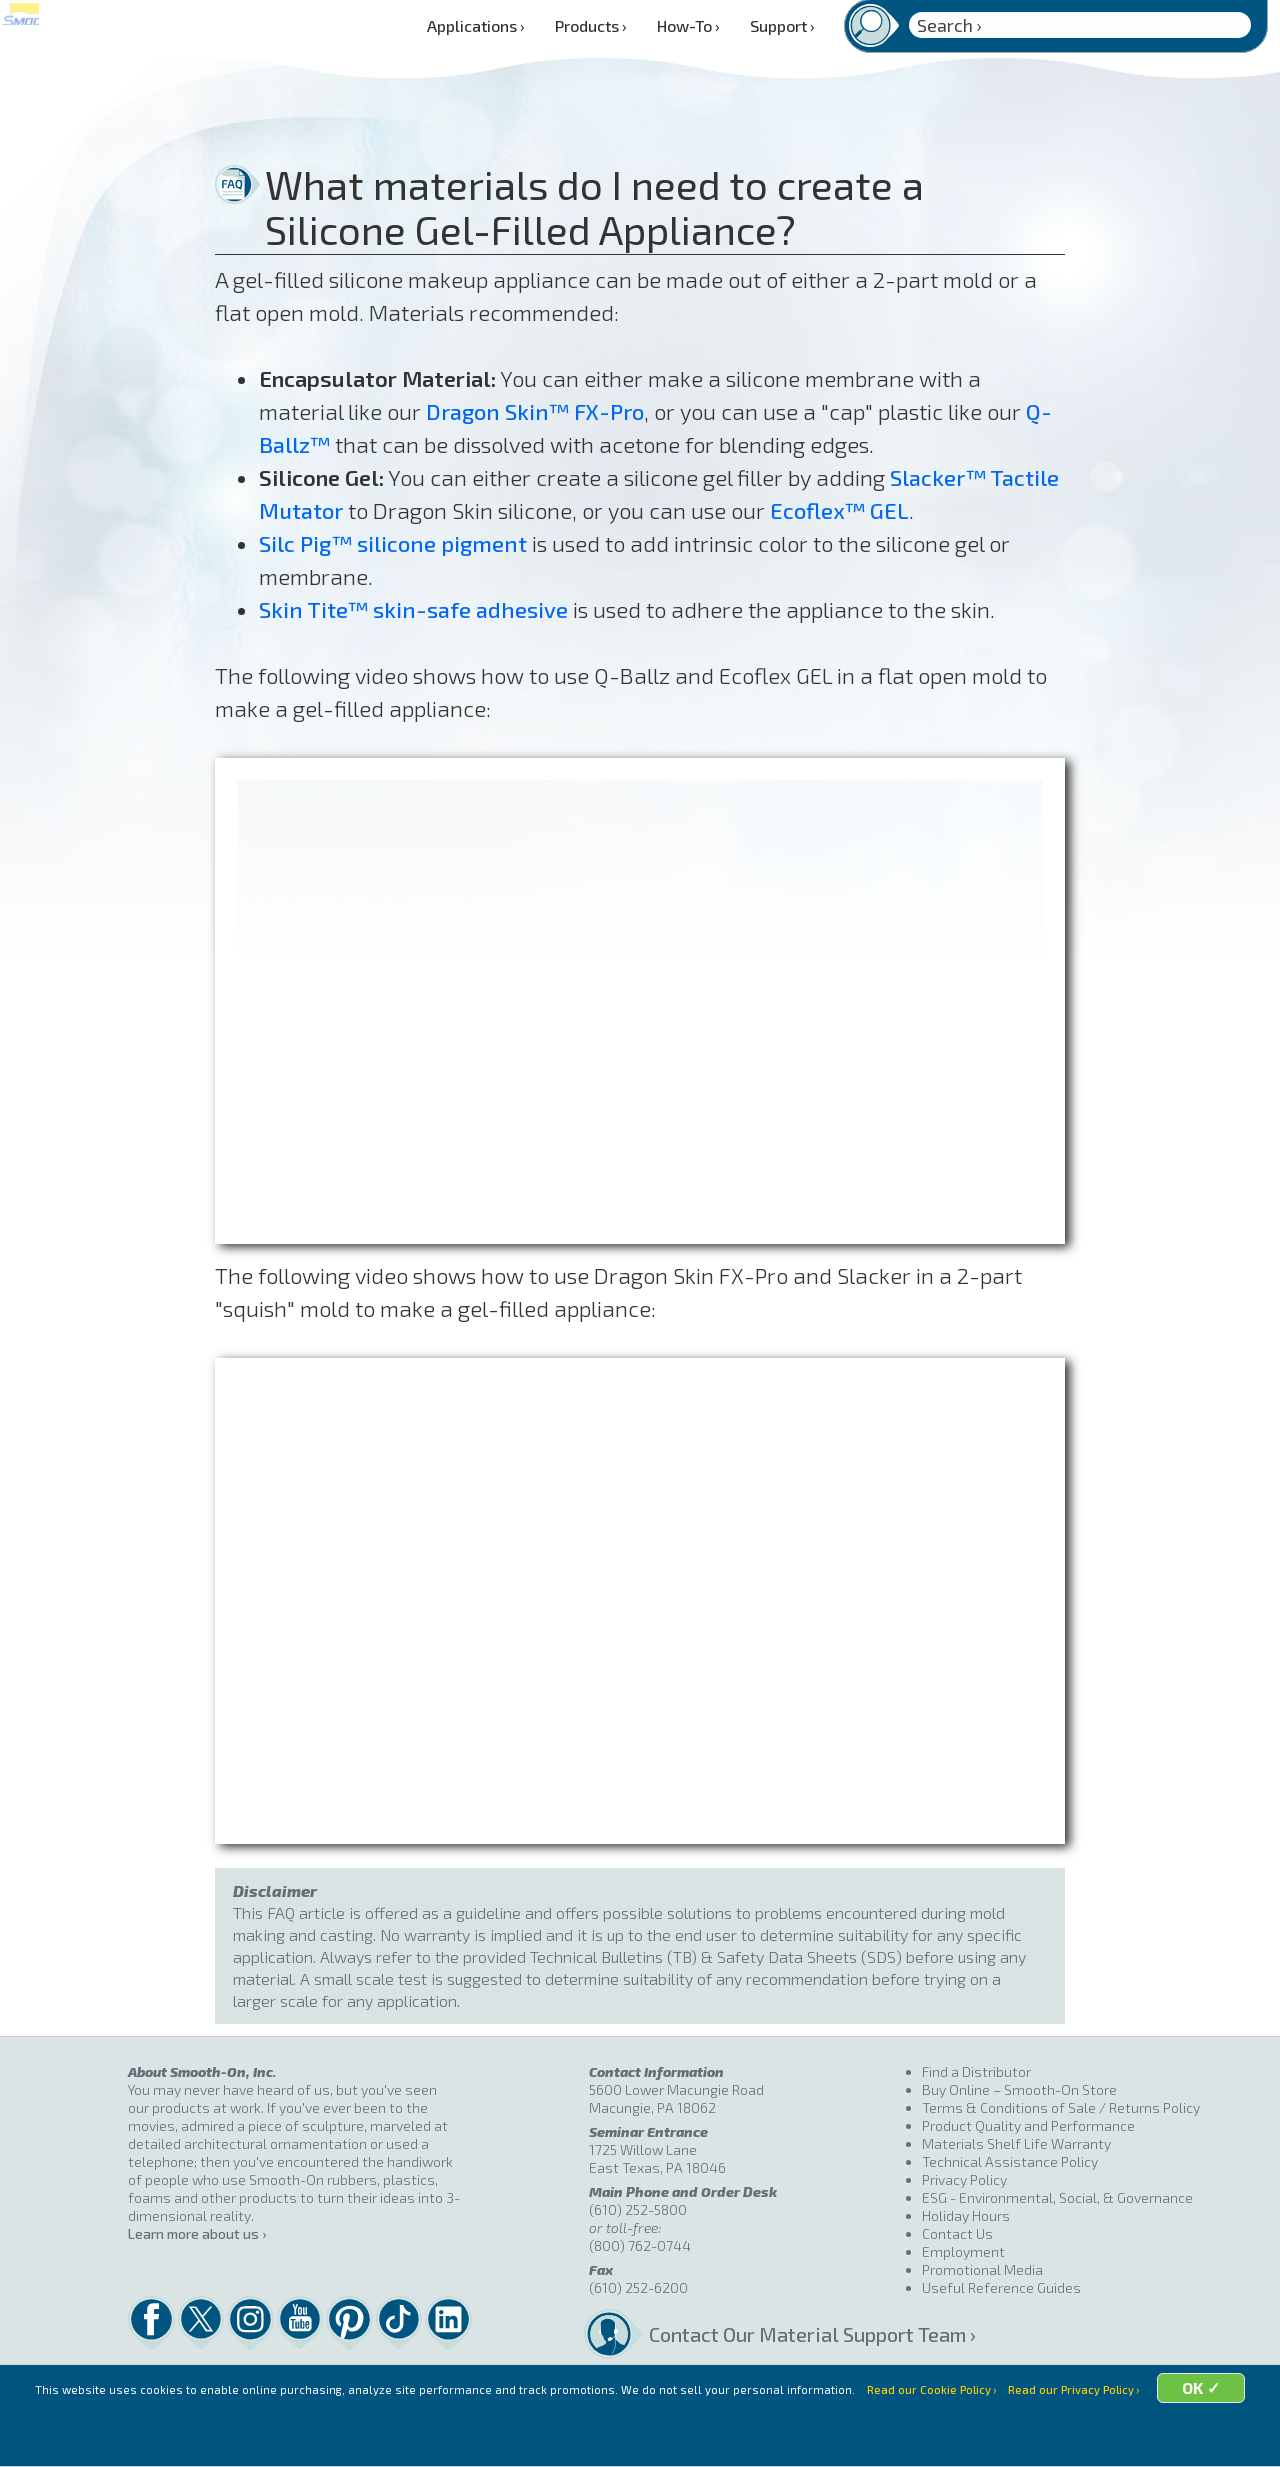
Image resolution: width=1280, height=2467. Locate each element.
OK (795, 2442)
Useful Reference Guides (1001, 2287)
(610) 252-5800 (638, 2209)
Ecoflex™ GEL (839, 510)
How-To (688, 25)
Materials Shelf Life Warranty (1016, 2143)
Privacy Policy (964, 2179)
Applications (476, 25)
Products (591, 25)
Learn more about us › (197, 2233)
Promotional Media (982, 2269)
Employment (963, 2251)
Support (782, 25)
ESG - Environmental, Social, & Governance (1057, 2197)
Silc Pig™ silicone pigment (393, 543)
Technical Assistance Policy (1010, 2161)
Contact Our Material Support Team (785, 2334)
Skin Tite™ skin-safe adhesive (413, 609)
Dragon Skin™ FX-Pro (535, 411)
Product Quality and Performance (1028, 2125)
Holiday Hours (966, 2215)
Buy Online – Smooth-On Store (1019, 2089)
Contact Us (957, 2233)
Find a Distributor (976, 2071)
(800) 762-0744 (640, 2245)
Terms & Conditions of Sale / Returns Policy (1061, 2107)
